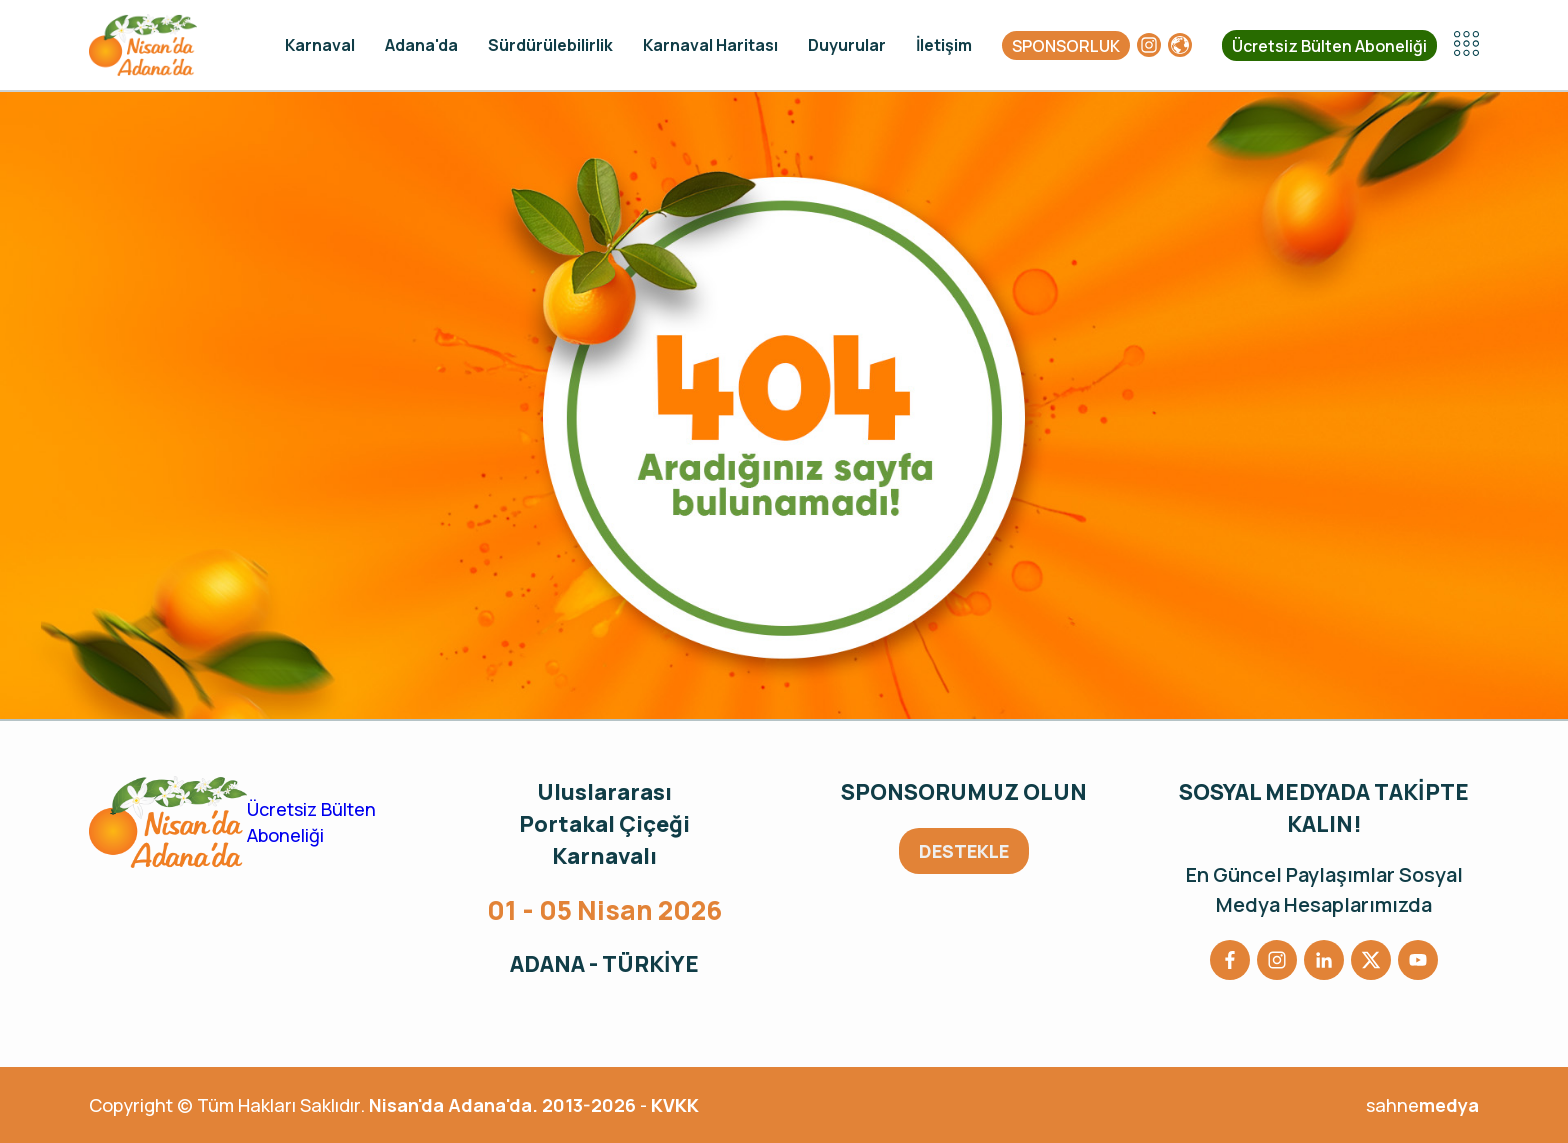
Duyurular (847, 45)
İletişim (944, 45)
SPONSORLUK (1066, 46)
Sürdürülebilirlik (550, 45)
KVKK (675, 1105)
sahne (1422, 1105)
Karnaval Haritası (710, 45)
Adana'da (421, 45)
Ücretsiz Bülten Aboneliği (1329, 46)
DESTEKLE (964, 851)
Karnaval (320, 45)
